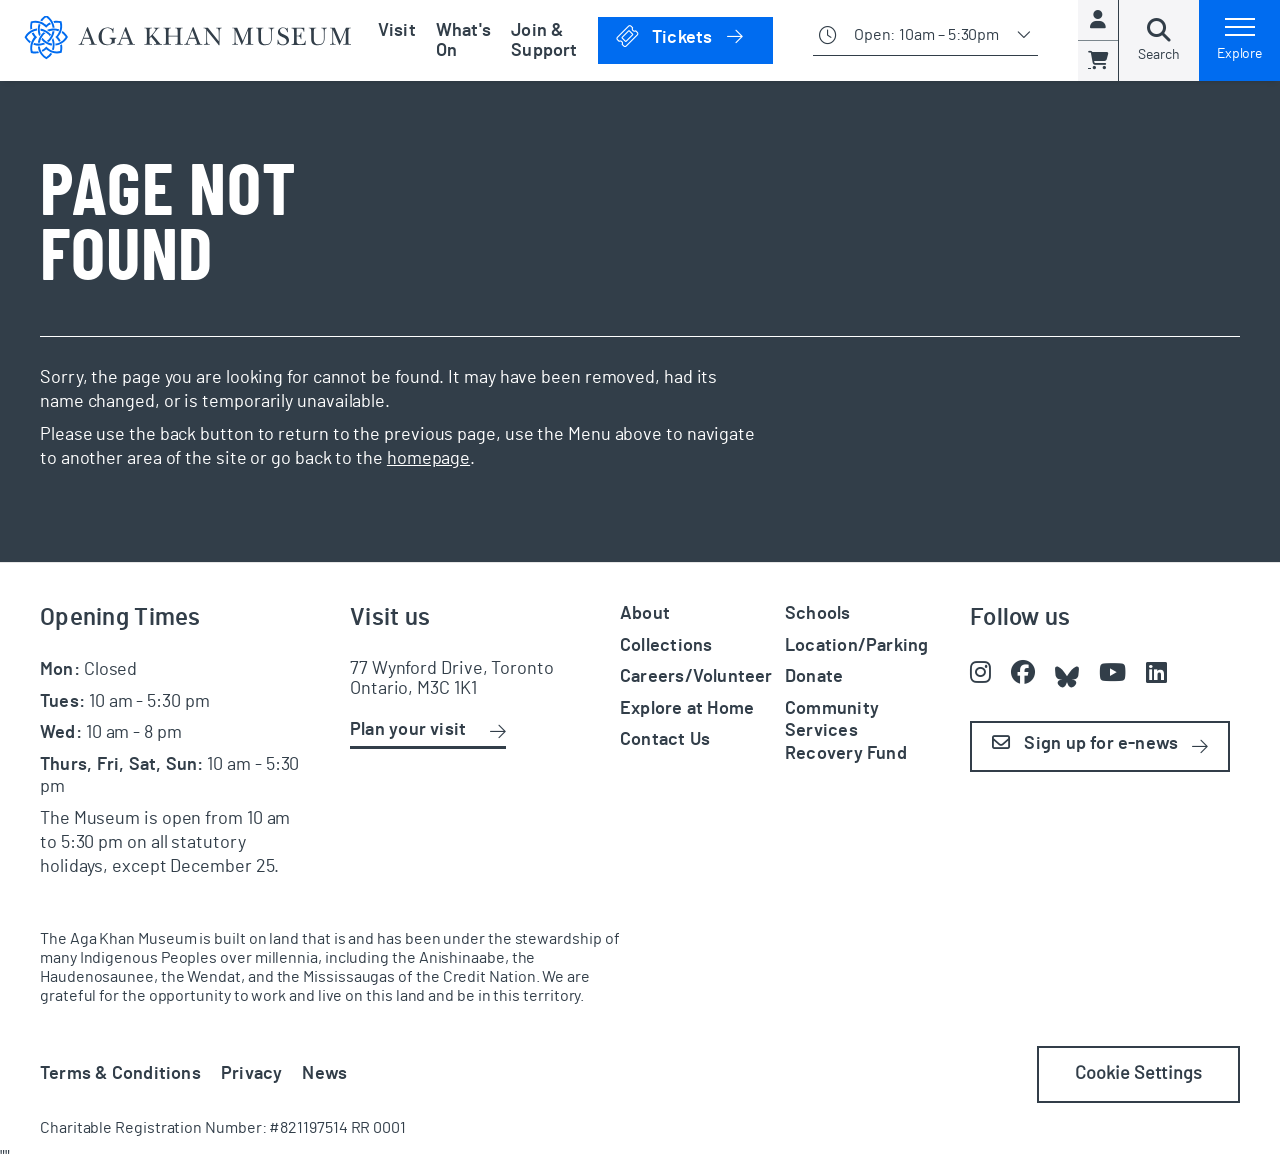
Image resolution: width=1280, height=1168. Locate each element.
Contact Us (665, 740)
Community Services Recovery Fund (846, 731)
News (324, 1074)
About (645, 614)
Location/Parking (856, 646)
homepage (428, 459)
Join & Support (544, 41)
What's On (463, 41)
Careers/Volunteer (696, 677)
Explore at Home (687, 709)
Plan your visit (408, 730)
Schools (818, 614)
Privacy (252, 1074)
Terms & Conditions (120, 1074)
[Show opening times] (925, 40)
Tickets (693, 36)
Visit (397, 31)
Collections (666, 646)
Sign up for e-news (1085, 743)
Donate (814, 677)
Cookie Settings (1138, 1074)
